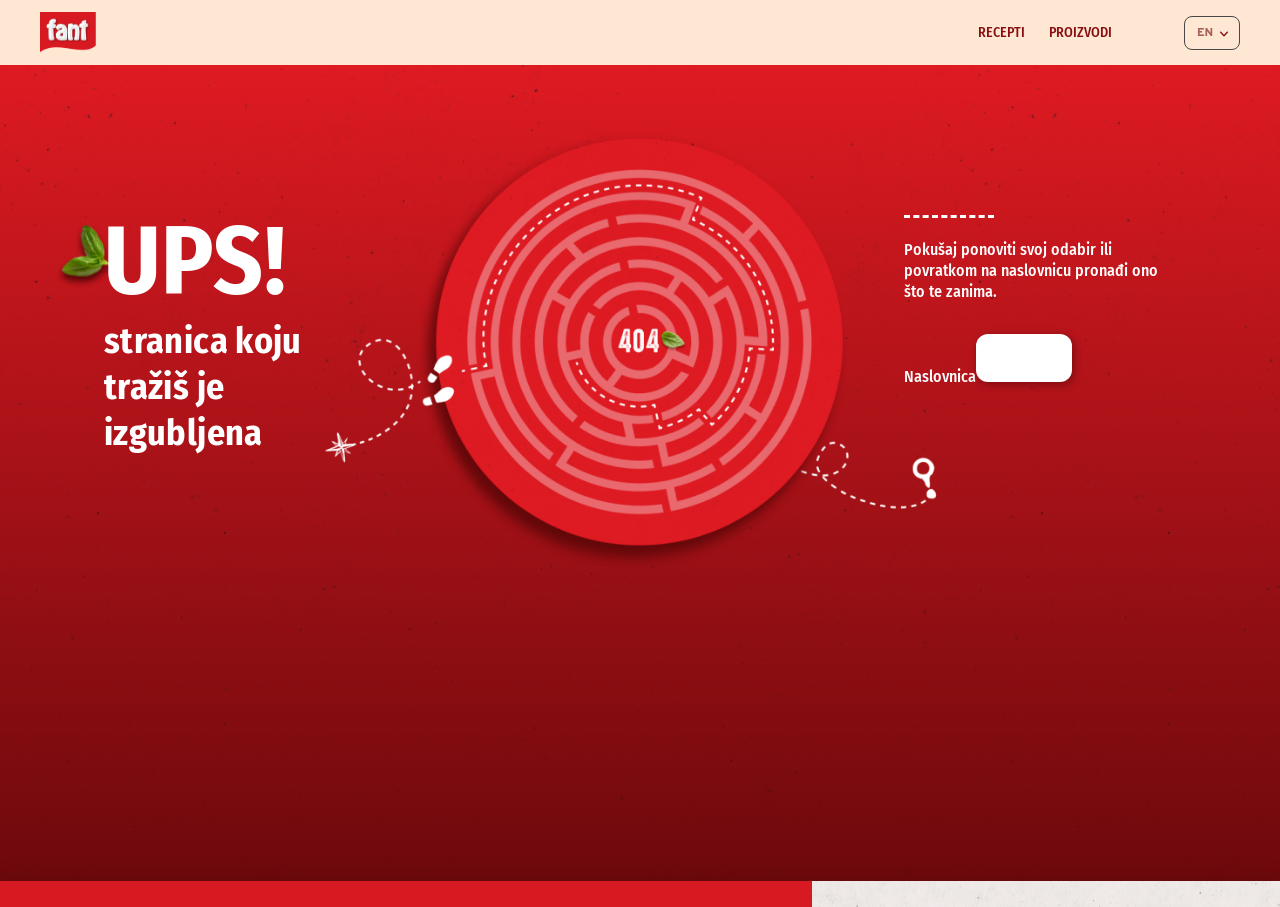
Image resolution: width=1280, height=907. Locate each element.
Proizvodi (1080, 32)
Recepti (1001, 32)
